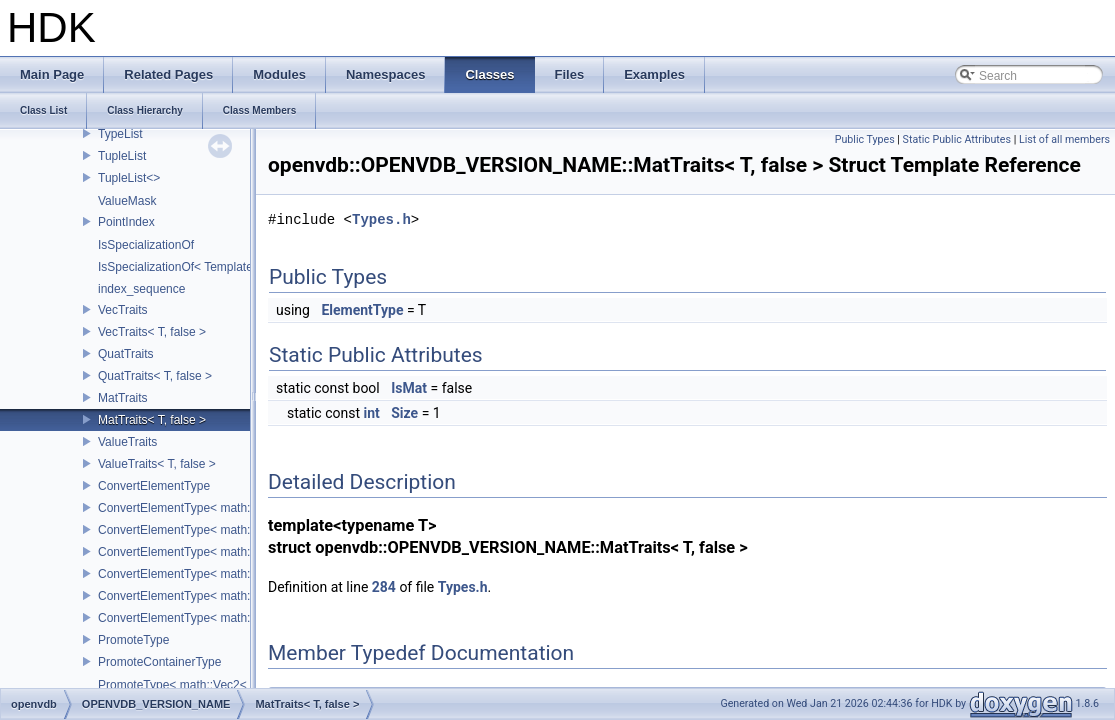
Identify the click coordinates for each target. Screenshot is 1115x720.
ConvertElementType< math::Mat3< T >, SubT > (225, 596)
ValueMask (127, 201)
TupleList (122, 156)
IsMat (409, 388)
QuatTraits (126, 354)
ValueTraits (127, 442)
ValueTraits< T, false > (157, 464)
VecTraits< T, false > (152, 332)
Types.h (381, 219)
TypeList (120, 134)
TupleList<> (129, 178)
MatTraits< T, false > (152, 420)
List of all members (1064, 139)
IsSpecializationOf (146, 245)
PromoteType (133, 640)
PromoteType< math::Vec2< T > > (188, 685)
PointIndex (126, 222)
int (371, 413)
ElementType (362, 310)
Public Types (865, 139)
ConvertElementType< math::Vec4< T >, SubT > (226, 552)
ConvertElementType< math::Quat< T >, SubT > (225, 574)
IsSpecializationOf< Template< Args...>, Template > (234, 267)
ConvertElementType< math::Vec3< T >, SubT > (226, 530)
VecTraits (123, 310)
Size (404, 413)
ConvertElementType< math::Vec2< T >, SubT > (226, 508)
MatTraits (123, 398)
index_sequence (141, 289)
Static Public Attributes (957, 139)
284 (384, 587)
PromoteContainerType (159, 662)
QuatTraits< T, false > (155, 376)
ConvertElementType (154, 486)
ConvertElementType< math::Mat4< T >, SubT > (225, 618)
